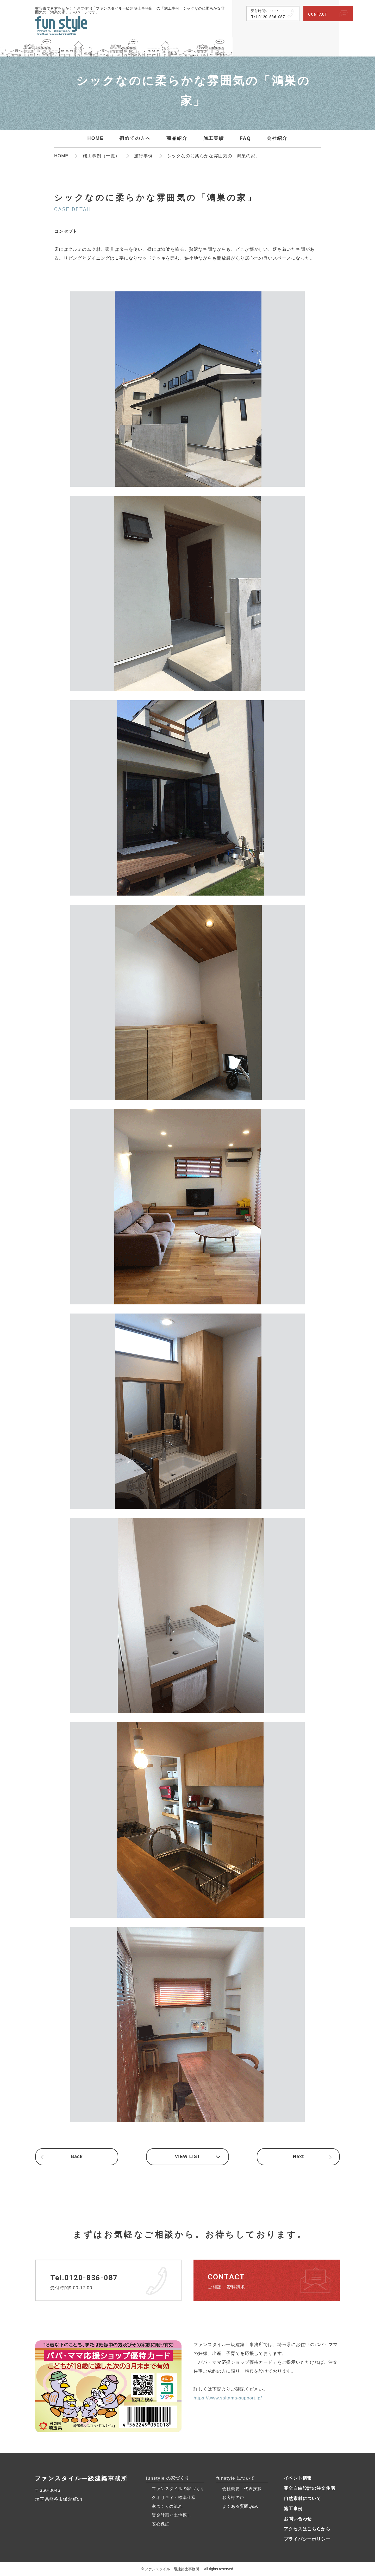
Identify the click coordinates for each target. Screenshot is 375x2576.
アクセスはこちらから (307, 2529)
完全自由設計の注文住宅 (309, 2488)
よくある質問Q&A (240, 2506)
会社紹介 (277, 138)
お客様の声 (233, 2497)
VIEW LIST (187, 2156)
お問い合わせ (298, 2518)
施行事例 (143, 155)
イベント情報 (298, 2478)
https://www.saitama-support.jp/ (227, 2398)
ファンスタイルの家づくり (178, 2488)
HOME (95, 138)
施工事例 (293, 2508)
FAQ (245, 138)
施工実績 (213, 138)
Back (77, 2156)
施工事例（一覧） (101, 155)
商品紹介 (177, 138)
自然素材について (302, 2498)
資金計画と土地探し (171, 2515)
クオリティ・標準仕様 (174, 2497)
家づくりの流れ (167, 2506)
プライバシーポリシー (307, 2539)
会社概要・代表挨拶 (242, 2488)
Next (298, 2156)
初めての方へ (135, 138)
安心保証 (160, 2524)
